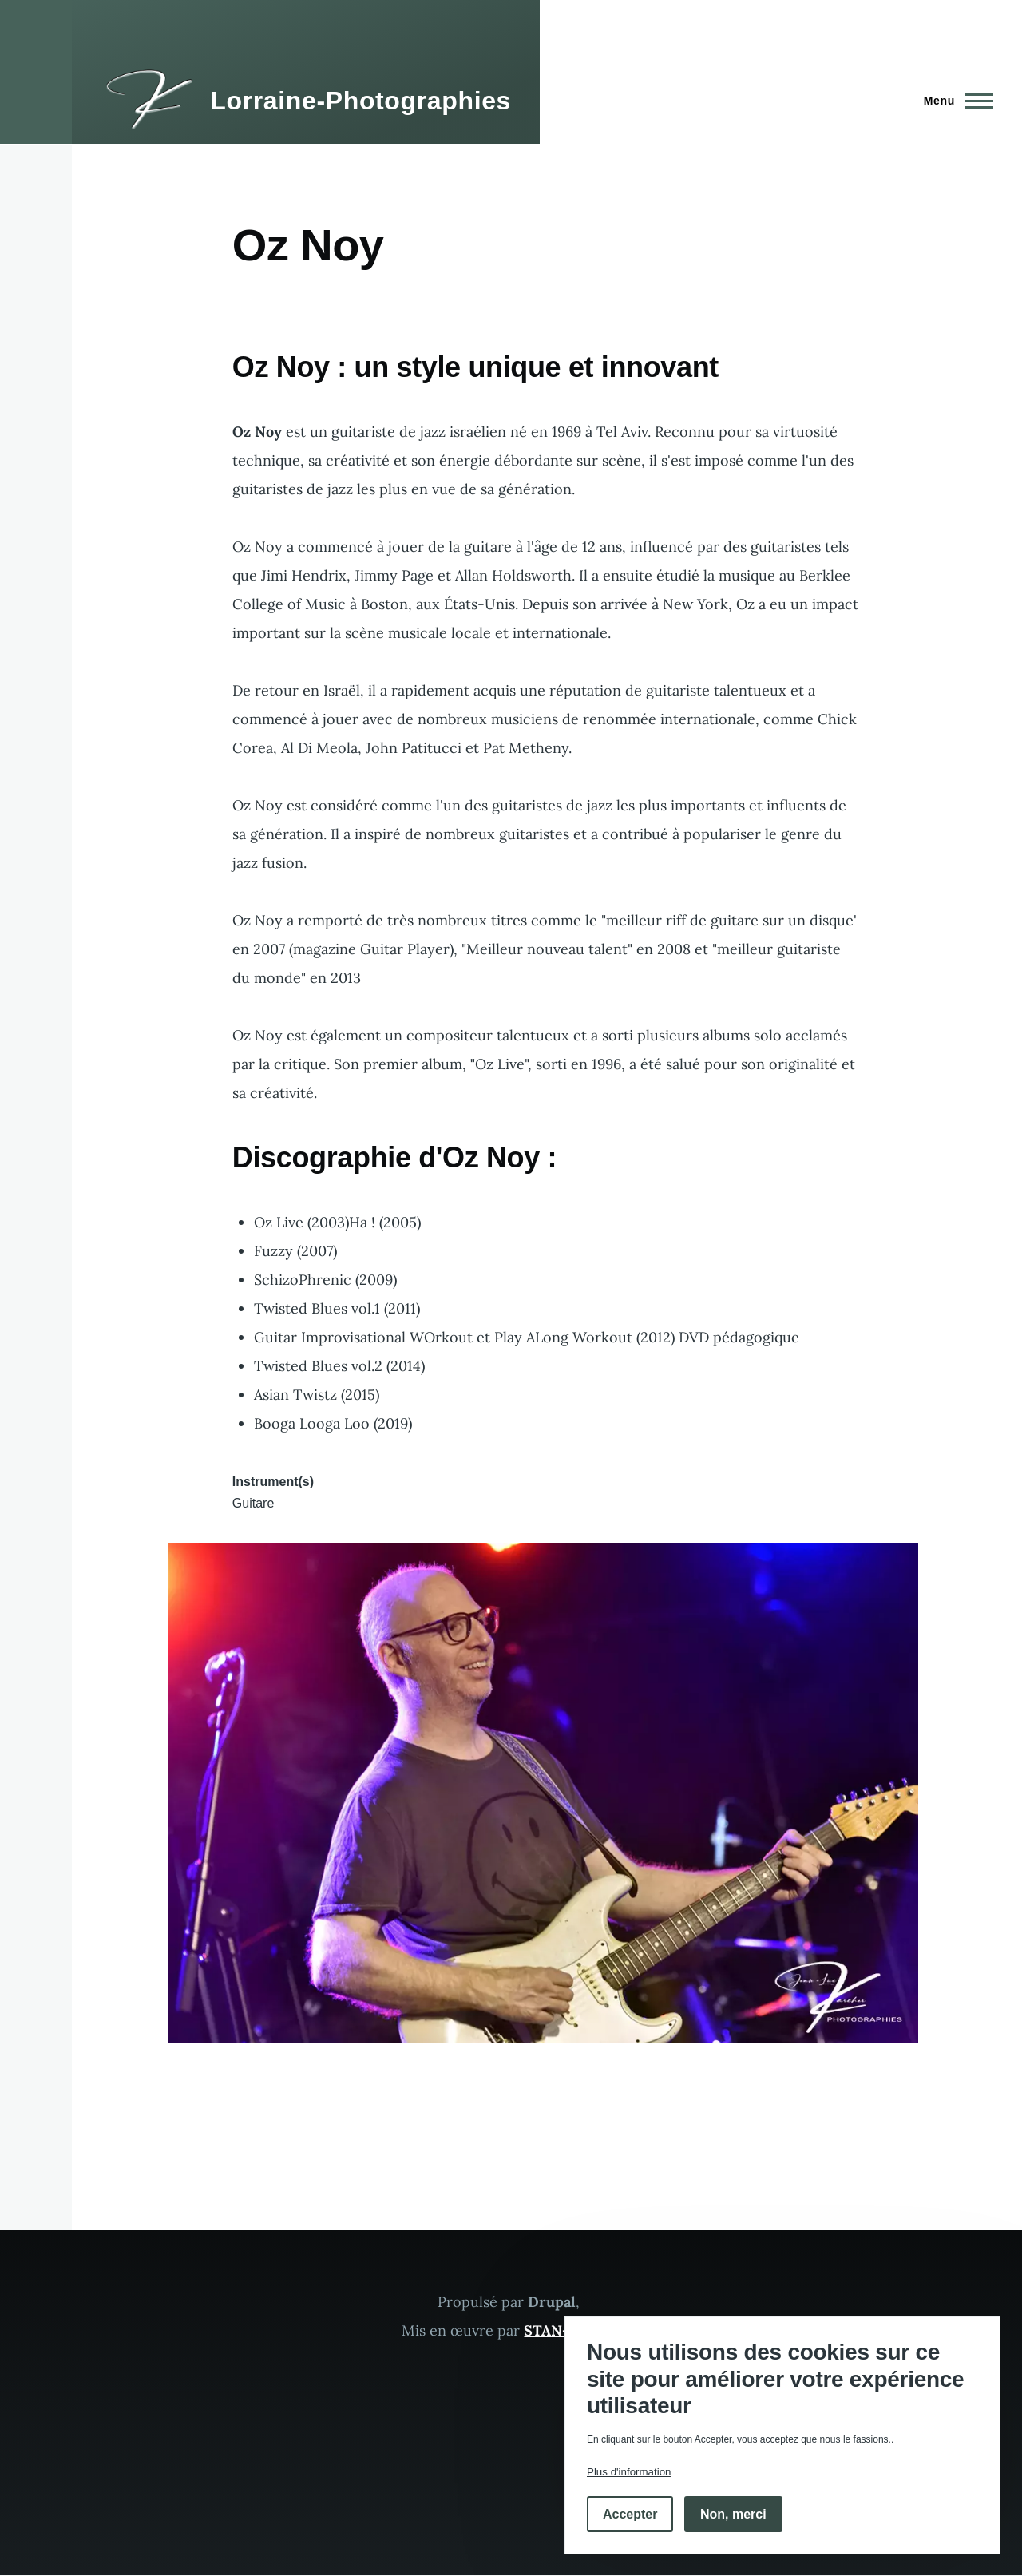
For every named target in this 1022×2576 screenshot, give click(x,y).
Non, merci (733, 2514)
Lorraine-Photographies (360, 100)
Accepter (630, 2514)
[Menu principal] (953, 100)
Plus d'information (629, 2472)
